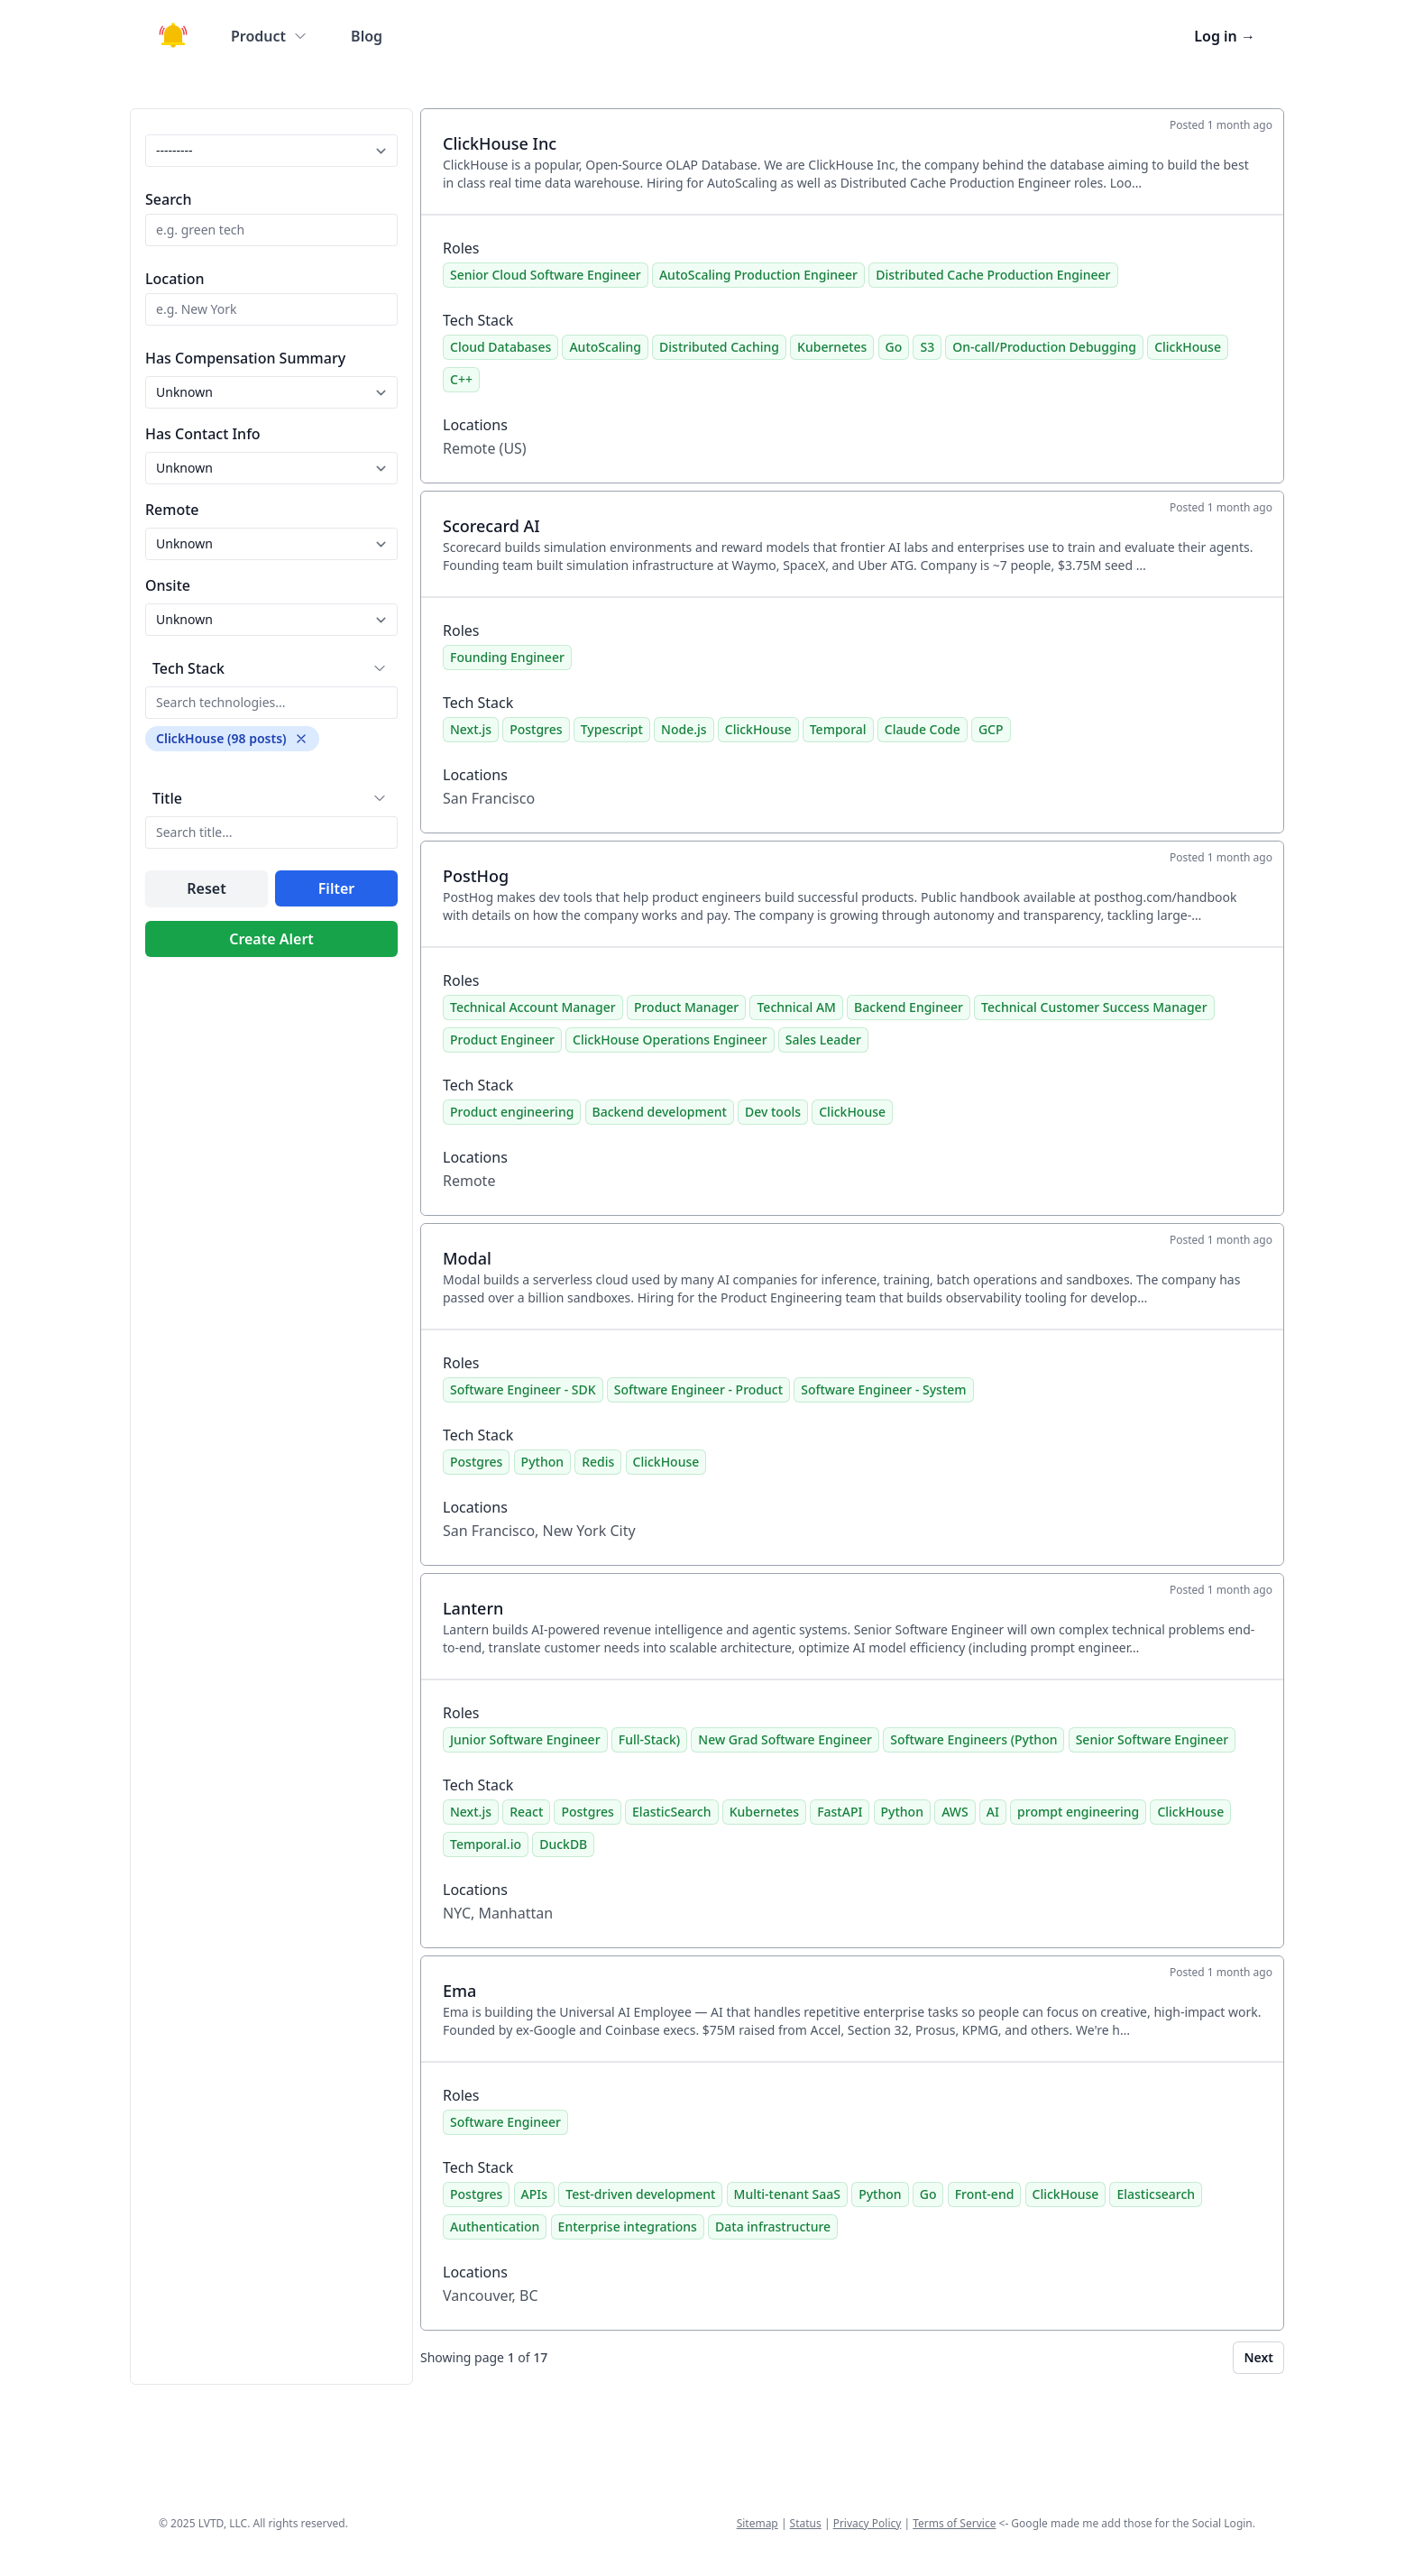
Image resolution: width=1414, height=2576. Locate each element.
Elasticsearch (1155, 2194)
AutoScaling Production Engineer (758, 274)
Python (542, 1461)
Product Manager (686, 1007)
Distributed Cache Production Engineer (993, 274)
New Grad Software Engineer (785, 1739)
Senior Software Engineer (1152, 1739)
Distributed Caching (719, 346)
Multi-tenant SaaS (787, 2194)
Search (168, 199)
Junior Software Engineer (525, 1739)
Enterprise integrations (627, 2226)
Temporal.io (485, 1844)
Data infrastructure (773, 2226)
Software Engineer (505, 2121)
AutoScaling (604, 346)
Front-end (985, 2194)
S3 (927, 346)
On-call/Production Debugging (1044, 346)
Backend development (659, 1111)
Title (167, 798)
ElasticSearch (671, 1811)
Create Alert (271, 939)
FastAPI (839, 1811)
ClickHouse (1187, 346)
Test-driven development (640, 2194)
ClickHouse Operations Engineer (670, 1039)
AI (993, 1811)
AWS (954, 1811)
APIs (534, 2194)
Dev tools (773, 1111)
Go (894, 346)
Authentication (494, 2226)
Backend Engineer (908, 1007)
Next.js (470, 729)
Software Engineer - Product (698, 1389)
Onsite (167, 585)
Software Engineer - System (883, 1389)
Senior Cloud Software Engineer (545, 274)
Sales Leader (823, 1039)
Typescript (612, 729)
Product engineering (512, 1111)
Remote (172, 510)
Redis (598, 1461)
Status (806, 2523)
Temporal (838, 729)
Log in (1224, 36)
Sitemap (757, 2523)
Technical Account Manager (533, 1007)
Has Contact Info (203, 434)
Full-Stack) (649, 1739)
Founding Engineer (507, 657)
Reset (206, 888)
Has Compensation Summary (245, 358)
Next (1258, 2357)
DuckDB (563, 1844)
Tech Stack (188, 668)
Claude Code (922, 729)
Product (269, 36)
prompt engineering (1078, 1811)
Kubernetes (832, 346)
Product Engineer (502, 1039)
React (526, 1811)
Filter (336, 888)
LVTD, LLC (222, 2523)
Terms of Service (954, 2523)
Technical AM (796, 1007)
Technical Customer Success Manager (1094, 1007)
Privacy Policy (867, 2523)
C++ (461, 379)
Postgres (536, 729)
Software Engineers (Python (973, 1739)
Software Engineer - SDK (523, 1389)
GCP (991, 729)
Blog (366, 36)
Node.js (684, 729)
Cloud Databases (500, 346)
